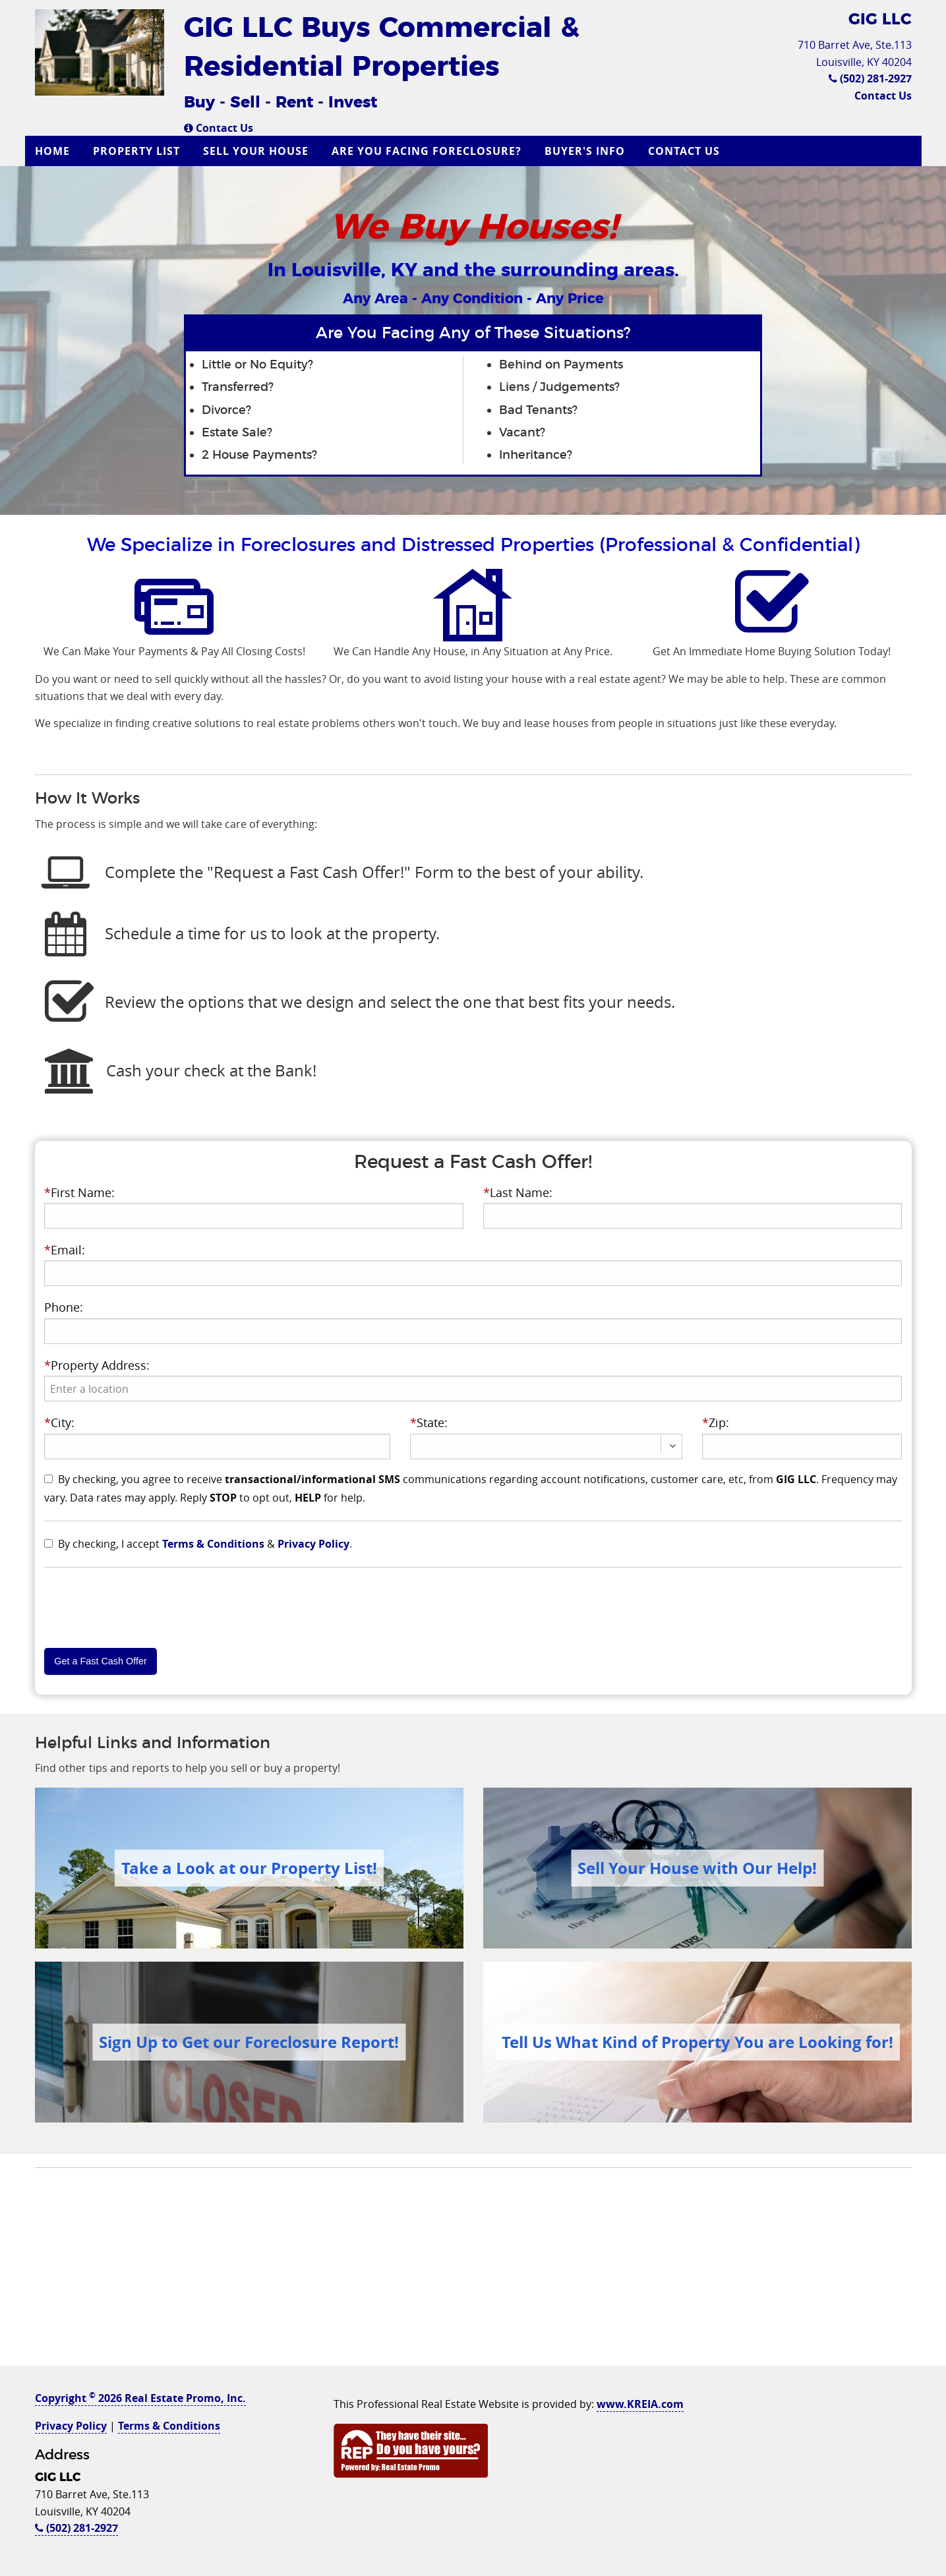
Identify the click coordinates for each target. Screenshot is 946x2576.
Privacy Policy (313, 1544)
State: (429, 1422)
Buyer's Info (585, 151)
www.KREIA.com (640, 2404)
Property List (136, 151)
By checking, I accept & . (205, 1544)
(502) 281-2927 (870, 78)
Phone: (63, 1307)
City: (59, 1422)
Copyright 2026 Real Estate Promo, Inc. (140, 2398)
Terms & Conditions (213, 1544)
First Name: (79, 1192)
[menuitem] (54, 151)
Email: (64, 1250)
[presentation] (473, 1388)
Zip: (715, 1422)
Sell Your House (256, 151)
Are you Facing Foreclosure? (426, 151)
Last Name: (517, 1192)
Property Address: (97, 1365)
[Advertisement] (473, 2273)
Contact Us (218, 128)
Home (52, 151)
